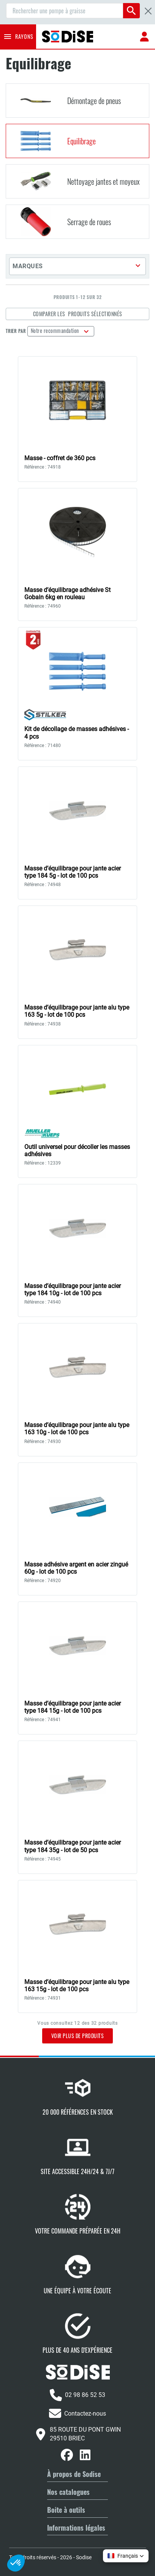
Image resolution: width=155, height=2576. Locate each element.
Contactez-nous (77, 2413)
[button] (77, 266)
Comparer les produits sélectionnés (77, 314)
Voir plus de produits (77, 2036)
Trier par (16, 331)
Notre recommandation (56, 330)
